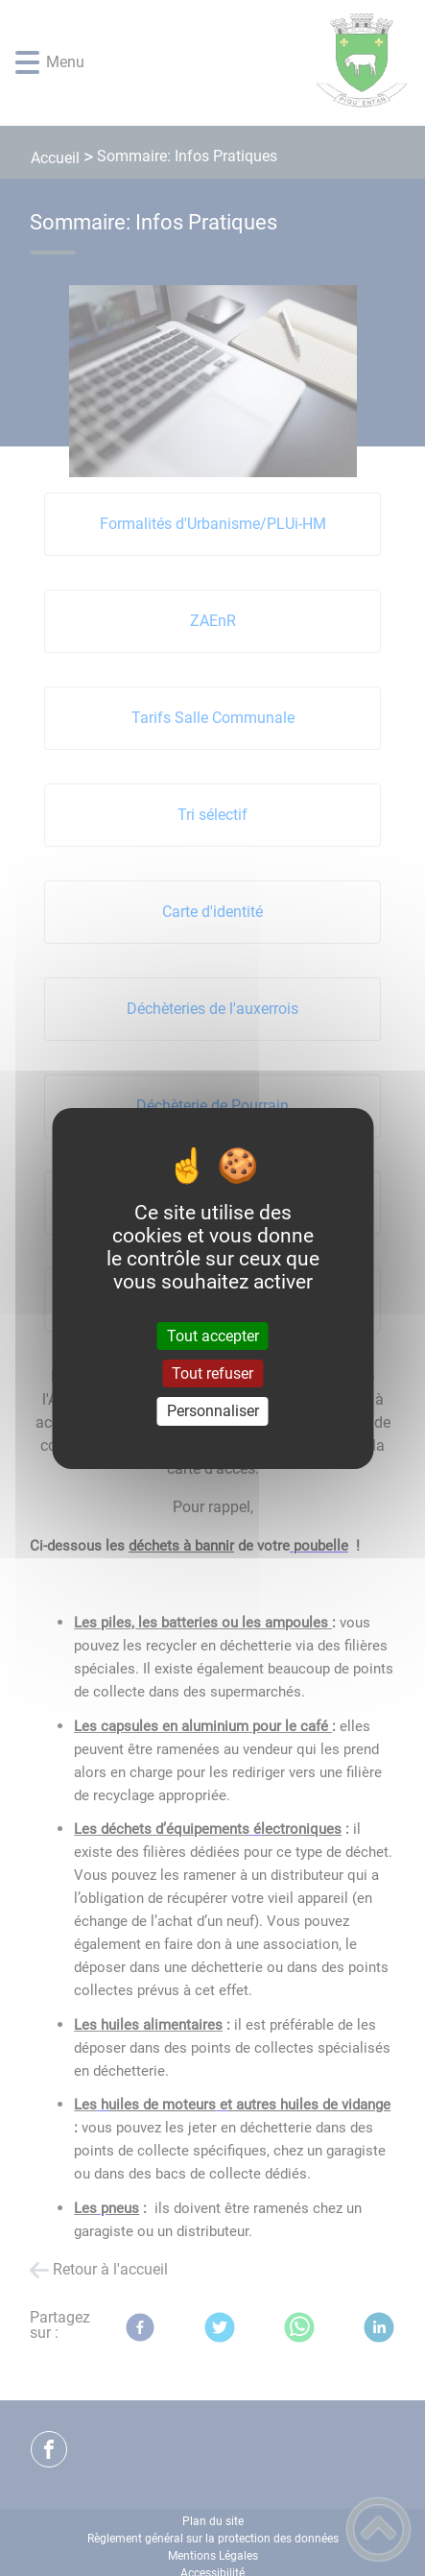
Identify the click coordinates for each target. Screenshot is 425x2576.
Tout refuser (212, 1373)
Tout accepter (213, 1336)
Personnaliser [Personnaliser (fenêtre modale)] (213, 1411)
